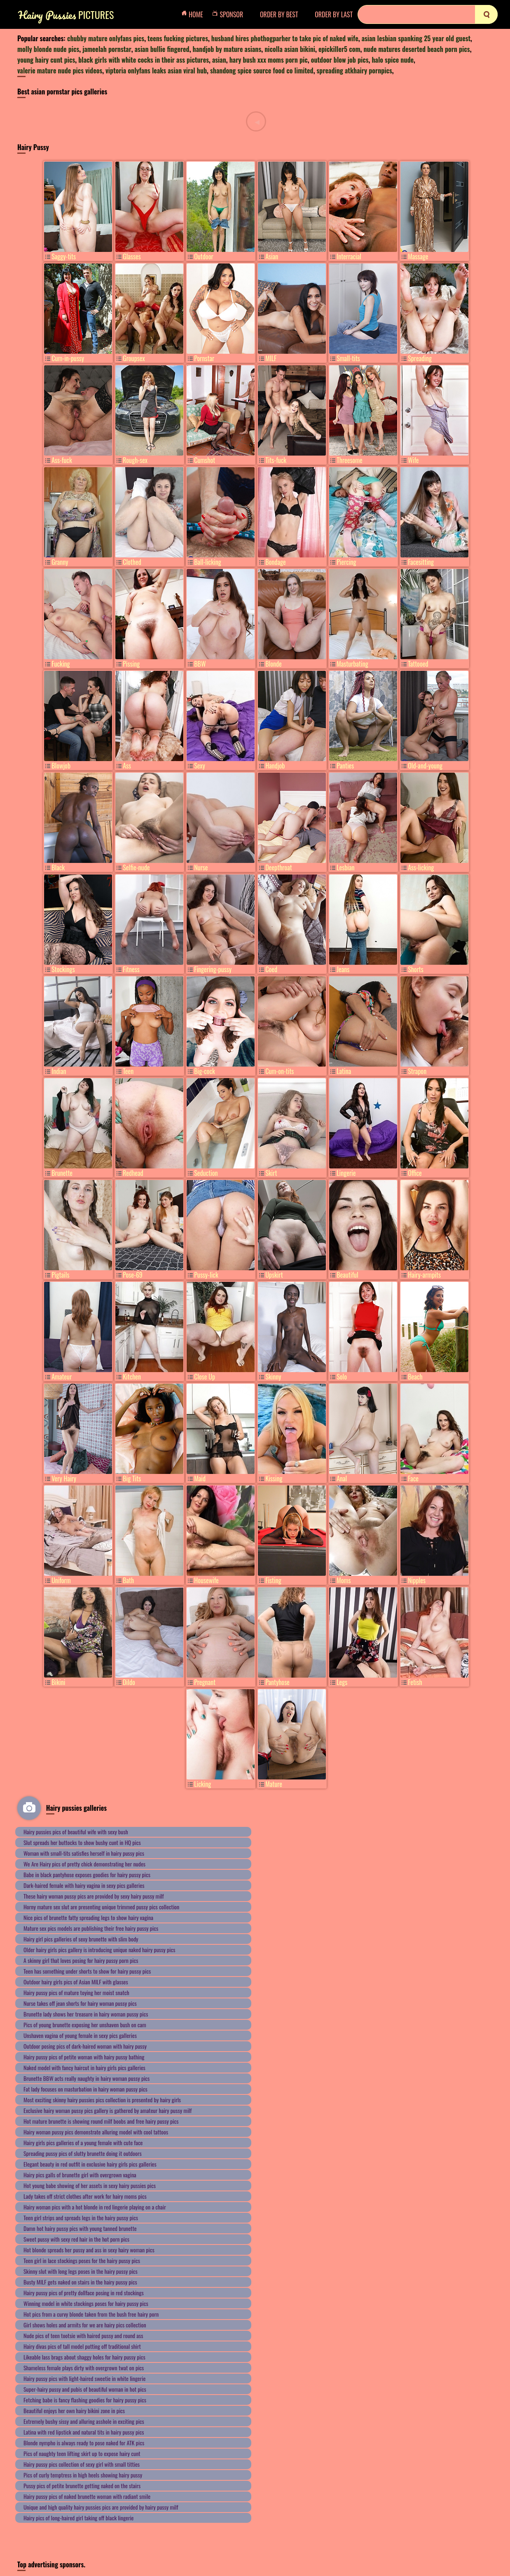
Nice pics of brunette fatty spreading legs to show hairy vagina (88, 1917)
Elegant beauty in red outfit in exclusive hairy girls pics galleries (90, 2164)
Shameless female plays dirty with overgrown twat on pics (83, 2367)
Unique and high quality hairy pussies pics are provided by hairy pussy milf (100, 2507)
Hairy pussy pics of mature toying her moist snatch (76, 1992)
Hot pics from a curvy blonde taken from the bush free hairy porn (91, 2314)
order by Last (334, 14)
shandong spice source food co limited (261, 70)
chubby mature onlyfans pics (105, 38)
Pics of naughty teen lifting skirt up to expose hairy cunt (81, 2453)
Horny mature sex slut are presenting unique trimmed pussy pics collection (101, 1906)
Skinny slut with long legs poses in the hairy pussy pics (80, 2271)
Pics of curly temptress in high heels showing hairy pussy (82, 2474)
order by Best (279, 14)
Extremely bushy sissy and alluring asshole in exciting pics (83, 2421)
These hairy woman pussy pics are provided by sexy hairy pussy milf (93, 1896)
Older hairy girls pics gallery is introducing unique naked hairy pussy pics (99, 1949)
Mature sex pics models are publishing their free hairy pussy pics (90, 1928)
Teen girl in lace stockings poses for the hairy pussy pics (81, 2260)
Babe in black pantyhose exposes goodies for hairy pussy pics (86, 1874)
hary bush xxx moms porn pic (268, 60)
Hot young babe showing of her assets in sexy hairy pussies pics (89, 2185)
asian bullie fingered (162, 49)
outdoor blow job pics (340, 60)
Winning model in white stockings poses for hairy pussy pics (85, 2303)
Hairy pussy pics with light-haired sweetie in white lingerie (84, 2378)
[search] (486, 14)
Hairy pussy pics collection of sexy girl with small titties (81, 2464)
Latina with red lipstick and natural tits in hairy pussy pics (83, 2432)
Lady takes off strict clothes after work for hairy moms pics (85, 2196)
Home (194, 14)
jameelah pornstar (106, 49)
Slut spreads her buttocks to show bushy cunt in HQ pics (82, 1842)
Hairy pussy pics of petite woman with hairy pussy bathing (83, 2056)
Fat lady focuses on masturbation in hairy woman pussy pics (85, 2089)
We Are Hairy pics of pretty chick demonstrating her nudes (84, 1863)
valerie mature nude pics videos (59, 70)
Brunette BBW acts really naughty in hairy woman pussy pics (86, 2078)
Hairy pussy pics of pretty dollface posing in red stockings (83, 2292)
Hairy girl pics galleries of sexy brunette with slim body (80, 1938)
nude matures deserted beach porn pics (416, 49)
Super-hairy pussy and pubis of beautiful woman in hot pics (84, 2389)
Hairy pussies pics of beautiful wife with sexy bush (75, 1831)
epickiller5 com (339, 49)
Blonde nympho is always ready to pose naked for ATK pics (83, 2442)
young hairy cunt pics (46, 60)
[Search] (428, 14)
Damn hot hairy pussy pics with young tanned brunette (80, 2228)
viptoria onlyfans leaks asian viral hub (156, 70)
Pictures (66, 14)
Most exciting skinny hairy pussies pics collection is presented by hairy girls (102, 2099)
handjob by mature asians (227, 49)
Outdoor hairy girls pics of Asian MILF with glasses (75, 1981)
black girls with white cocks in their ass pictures (143, 60)
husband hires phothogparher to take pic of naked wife (284, 38)
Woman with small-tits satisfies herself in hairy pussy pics (83, 1853)
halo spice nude (393, 60)
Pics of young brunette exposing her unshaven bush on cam (84, 2024)
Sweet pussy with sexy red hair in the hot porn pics (76, 2239)
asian (219, 60)
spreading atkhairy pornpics (354, 70)
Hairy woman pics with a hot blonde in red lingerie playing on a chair (94, 2206)
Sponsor (230, 14)
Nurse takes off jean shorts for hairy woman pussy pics (80, 2003)
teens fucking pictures (177, 38)
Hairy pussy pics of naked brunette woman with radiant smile (86, 2496)
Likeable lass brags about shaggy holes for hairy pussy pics (84, 2357)
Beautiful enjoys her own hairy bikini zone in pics (74, 2410)
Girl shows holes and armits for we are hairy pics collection (84, 2324)
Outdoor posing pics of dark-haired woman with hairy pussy (85, 2046)
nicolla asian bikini (289, 49)
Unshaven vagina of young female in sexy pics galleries (80, 2035)
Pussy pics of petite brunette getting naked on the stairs (81, 2485)
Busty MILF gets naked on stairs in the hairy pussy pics (80, 2282)
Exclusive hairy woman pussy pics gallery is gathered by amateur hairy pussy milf (107, 2110)
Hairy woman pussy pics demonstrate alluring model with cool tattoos (95, 2131)
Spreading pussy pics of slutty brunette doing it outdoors (82, 2153)
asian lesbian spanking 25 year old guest (416, 38)
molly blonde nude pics (48, 49)
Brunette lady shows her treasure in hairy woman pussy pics (85, 2014)
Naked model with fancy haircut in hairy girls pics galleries (84, 2067)
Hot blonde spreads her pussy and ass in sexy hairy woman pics (88, 2249)
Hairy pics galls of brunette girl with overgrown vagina (79, 2174)
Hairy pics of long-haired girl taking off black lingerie (78, 2517)
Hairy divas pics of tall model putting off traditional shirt (82, 2346)
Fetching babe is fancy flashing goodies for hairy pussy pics (84, 2399)
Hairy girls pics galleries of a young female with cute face (83, 2142)
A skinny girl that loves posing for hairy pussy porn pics (80, 1960)
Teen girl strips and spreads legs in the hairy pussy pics (80, 2217)
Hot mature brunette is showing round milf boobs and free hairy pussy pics (100, 2121)
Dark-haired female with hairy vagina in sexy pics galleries (83, 1885)
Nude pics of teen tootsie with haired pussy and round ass (83, 2335)
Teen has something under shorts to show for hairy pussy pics (87, 1971)
